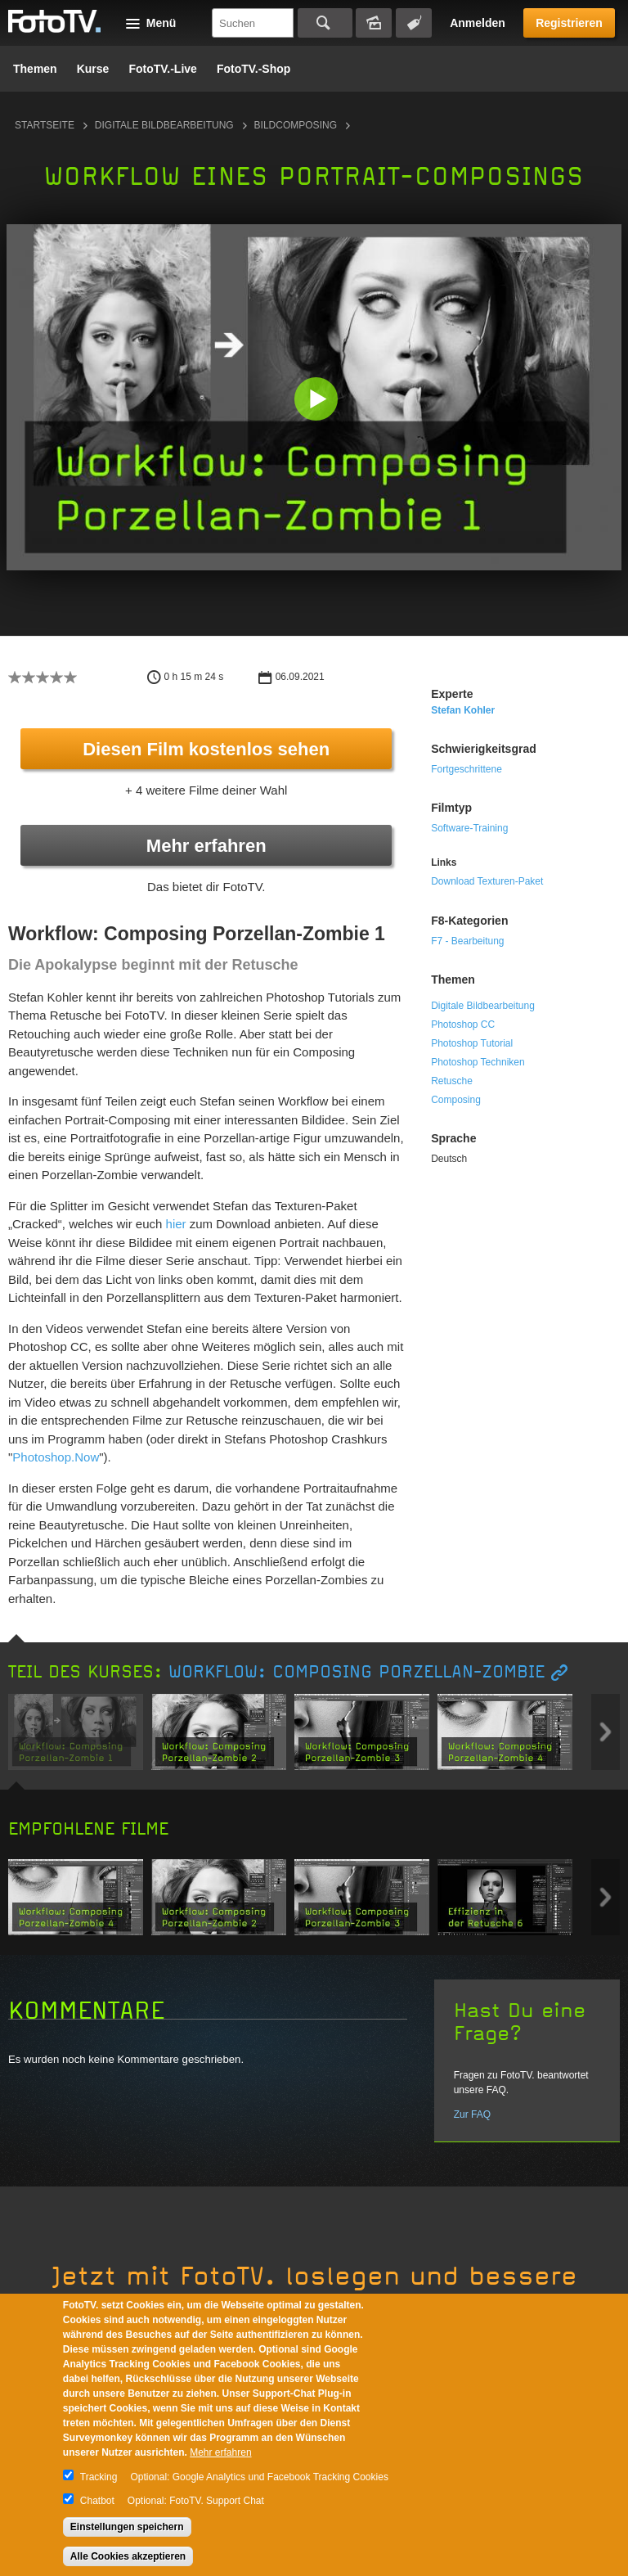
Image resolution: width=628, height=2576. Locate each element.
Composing (456, 1100)
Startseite (44, 125)
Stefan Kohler (463, 710)
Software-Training (469, 828)
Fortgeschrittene (466, 769)
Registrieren (569, 22)
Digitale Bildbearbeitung (164, 125)
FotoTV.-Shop (253, 68)
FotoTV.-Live (162, 68)
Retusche (452, 1081)
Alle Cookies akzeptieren (128, 2556)
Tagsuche (414, 23)
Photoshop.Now (55, 1457)
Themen (35, 68)
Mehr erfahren (206, 845)
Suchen (325, 23)
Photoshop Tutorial (472, 1043)
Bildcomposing (295, 125)
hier (176, 1224)
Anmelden (477, 22)
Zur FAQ (472, 2114)
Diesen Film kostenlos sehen (206, 749)
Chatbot (97, 2500)
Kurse (93, 68)
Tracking (99, 2477)
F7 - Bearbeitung (467, 941)
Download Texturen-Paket (487, 881)
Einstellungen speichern (127, 2527)
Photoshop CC (463, 1024)
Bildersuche (374, 23)
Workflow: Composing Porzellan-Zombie (356, 1672)
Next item (605, 1732)
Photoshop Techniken (478, 1062)
